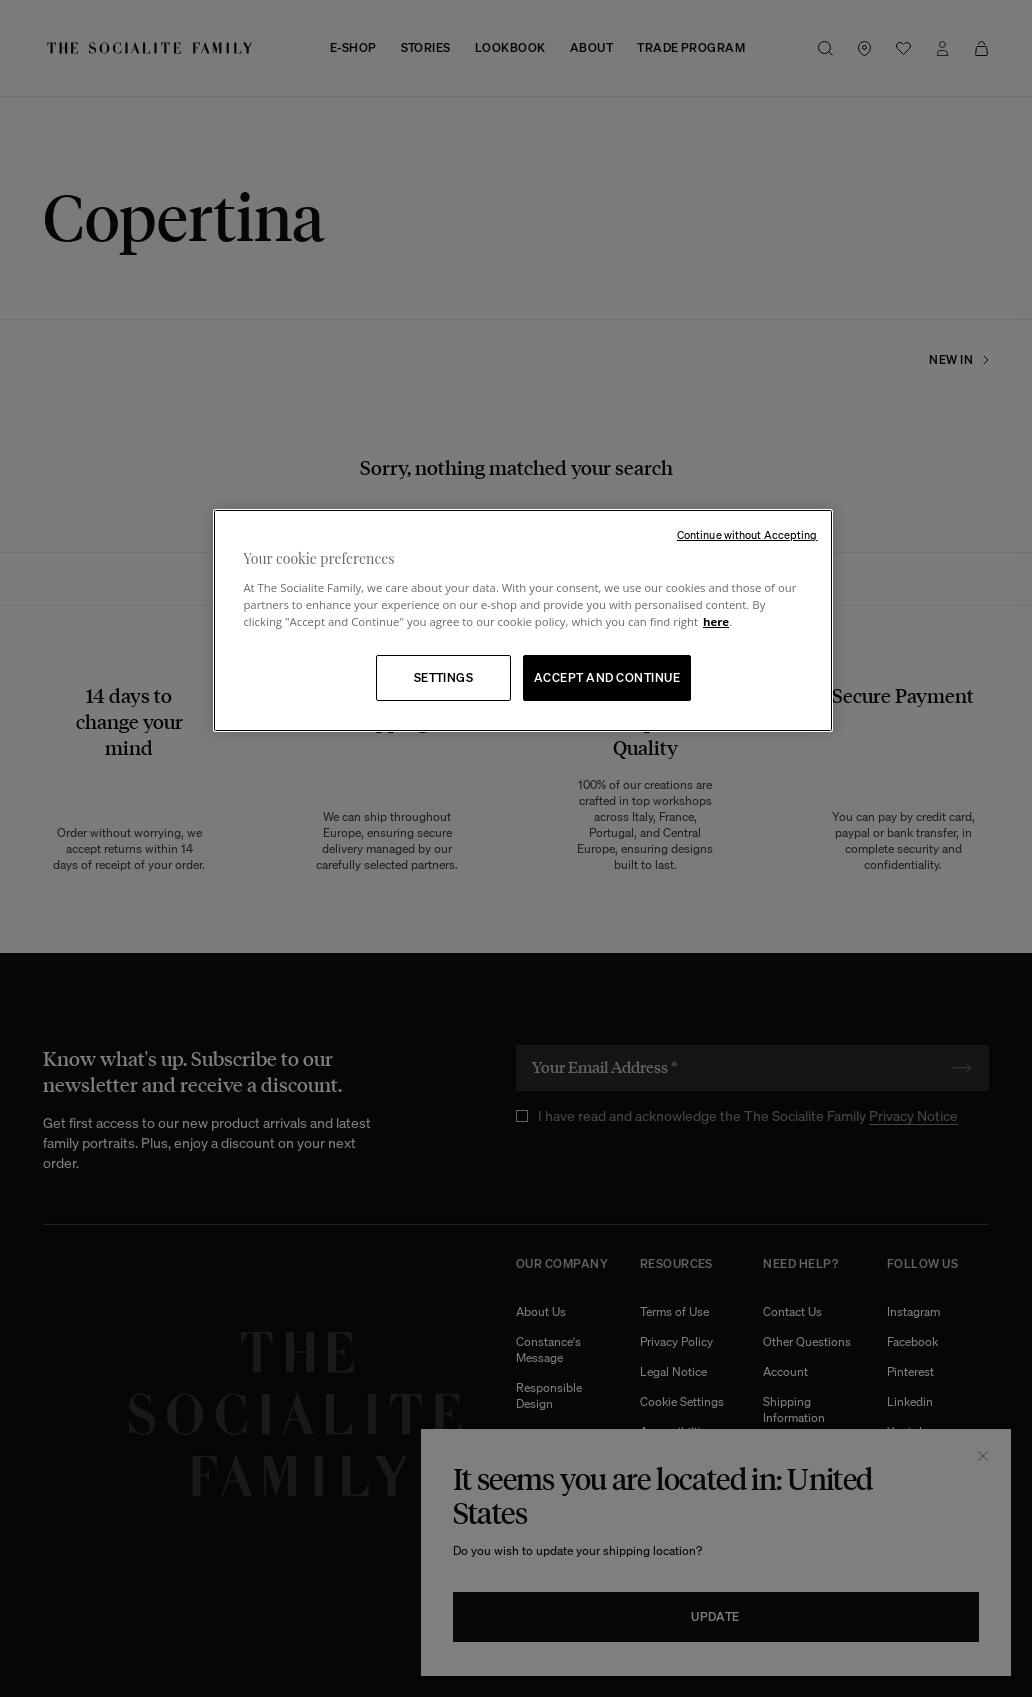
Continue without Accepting (747, 535)
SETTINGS (444, 677)
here (716, 621)
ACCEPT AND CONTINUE (607, 677)
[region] (522, 620)
